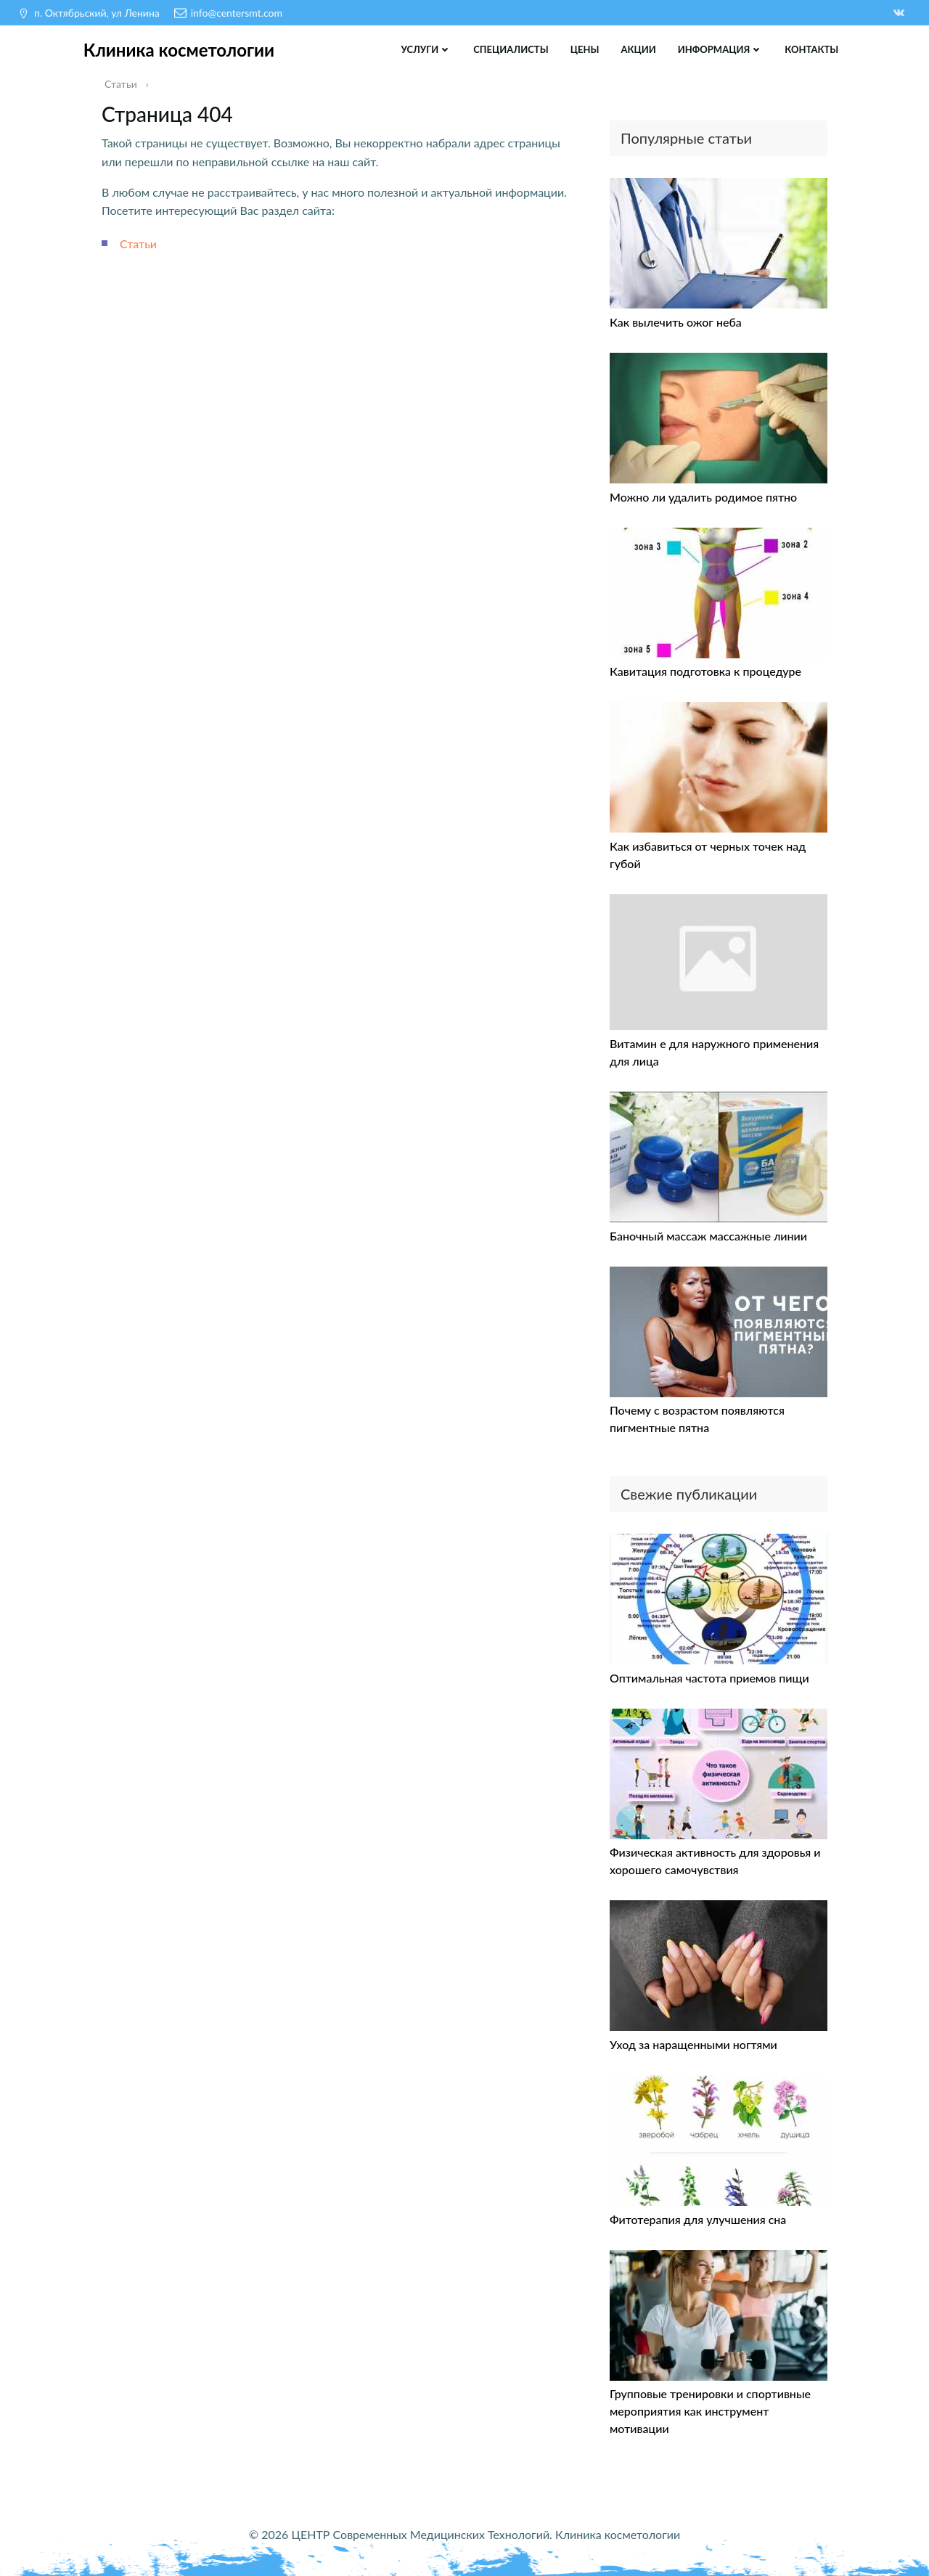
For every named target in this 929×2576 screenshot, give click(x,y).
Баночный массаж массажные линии (708, 1234)
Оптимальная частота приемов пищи (709, 1676)
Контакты (811, 48)
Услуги (426, 48)
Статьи (138, 242)
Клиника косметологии (178, 49)
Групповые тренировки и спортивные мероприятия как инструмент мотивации (710, 2410)
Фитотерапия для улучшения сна (698, 2218)
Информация (721, 48)
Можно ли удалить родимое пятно (703, 495)
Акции (638, 48)
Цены (584, 48)
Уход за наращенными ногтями (693, 2043)
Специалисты (510, 48)
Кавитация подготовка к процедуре (705, 670)
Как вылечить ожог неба (676, 321)
